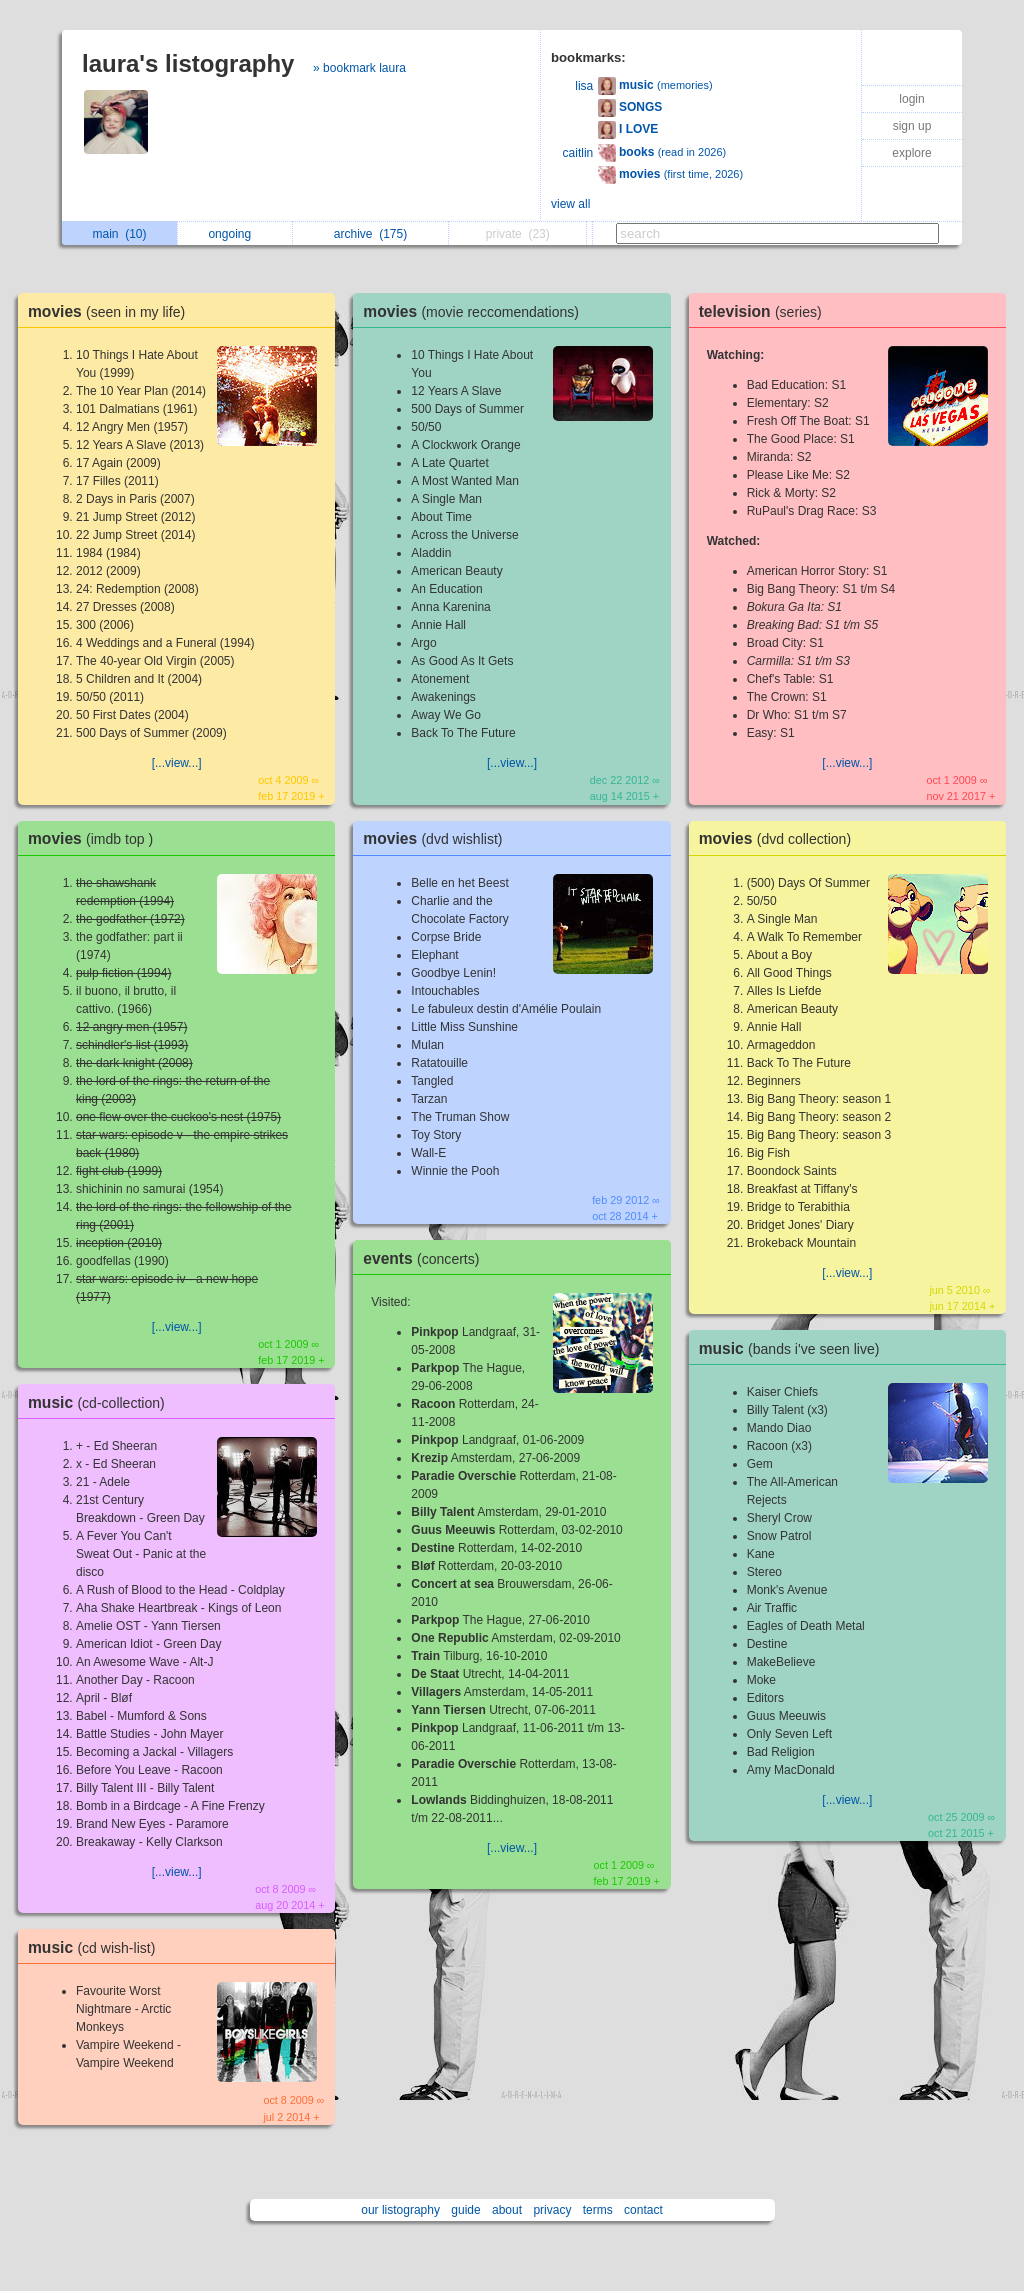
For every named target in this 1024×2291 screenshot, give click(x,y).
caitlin (578, 153)
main (120, 234)
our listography (400, 2210)
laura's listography (188, 63)
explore (911, 153)
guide (465, 2210)
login (911, 99)
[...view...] (177, 763)
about (507, 2210)
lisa (584, 86)
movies (111, 311)
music (101, 1402)
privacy (552, 2210)
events (426, 1258)
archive (370, 234)
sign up (912, 126)
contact (643, 2210)
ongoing (234, 234)
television (765, 311)
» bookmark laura (359, 68)
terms (598, 2210)
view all (570, 204)
